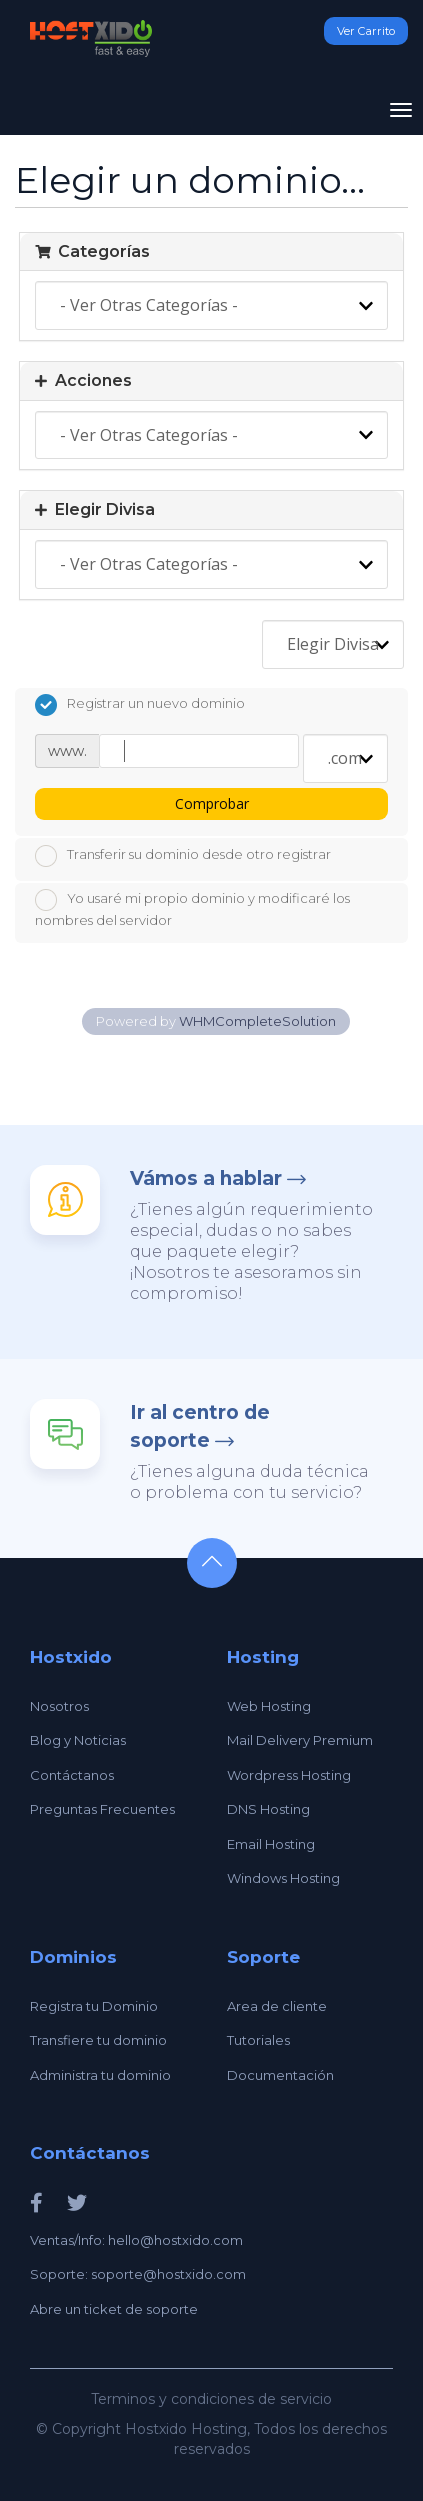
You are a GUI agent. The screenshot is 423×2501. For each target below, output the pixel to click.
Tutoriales (258, 2040)
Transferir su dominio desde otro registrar (183, 856)
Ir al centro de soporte (200, 1426)
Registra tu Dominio (94, 2006)
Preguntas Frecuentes (102, 1809)
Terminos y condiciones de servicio (211, 2399)
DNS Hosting (268, 1809)
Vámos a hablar (206, 1178)
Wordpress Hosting (289, 1775)
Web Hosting (269, 1706)
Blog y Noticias (78, 1740)
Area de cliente (277, 2006)
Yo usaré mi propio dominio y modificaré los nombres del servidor (192, 908)
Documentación (280, 2075)
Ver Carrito (366, 31)
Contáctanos (72, 1775)
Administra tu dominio (100, 2075)
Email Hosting (271, 1844)
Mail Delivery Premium (300, 1740)
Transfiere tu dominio (98, 2040)
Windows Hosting (283, 1878)
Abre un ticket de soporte (114, 2309)
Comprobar (212, 803)
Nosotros (59, 1706)
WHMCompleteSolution (257, 1021)
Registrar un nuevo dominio (140, 705)
